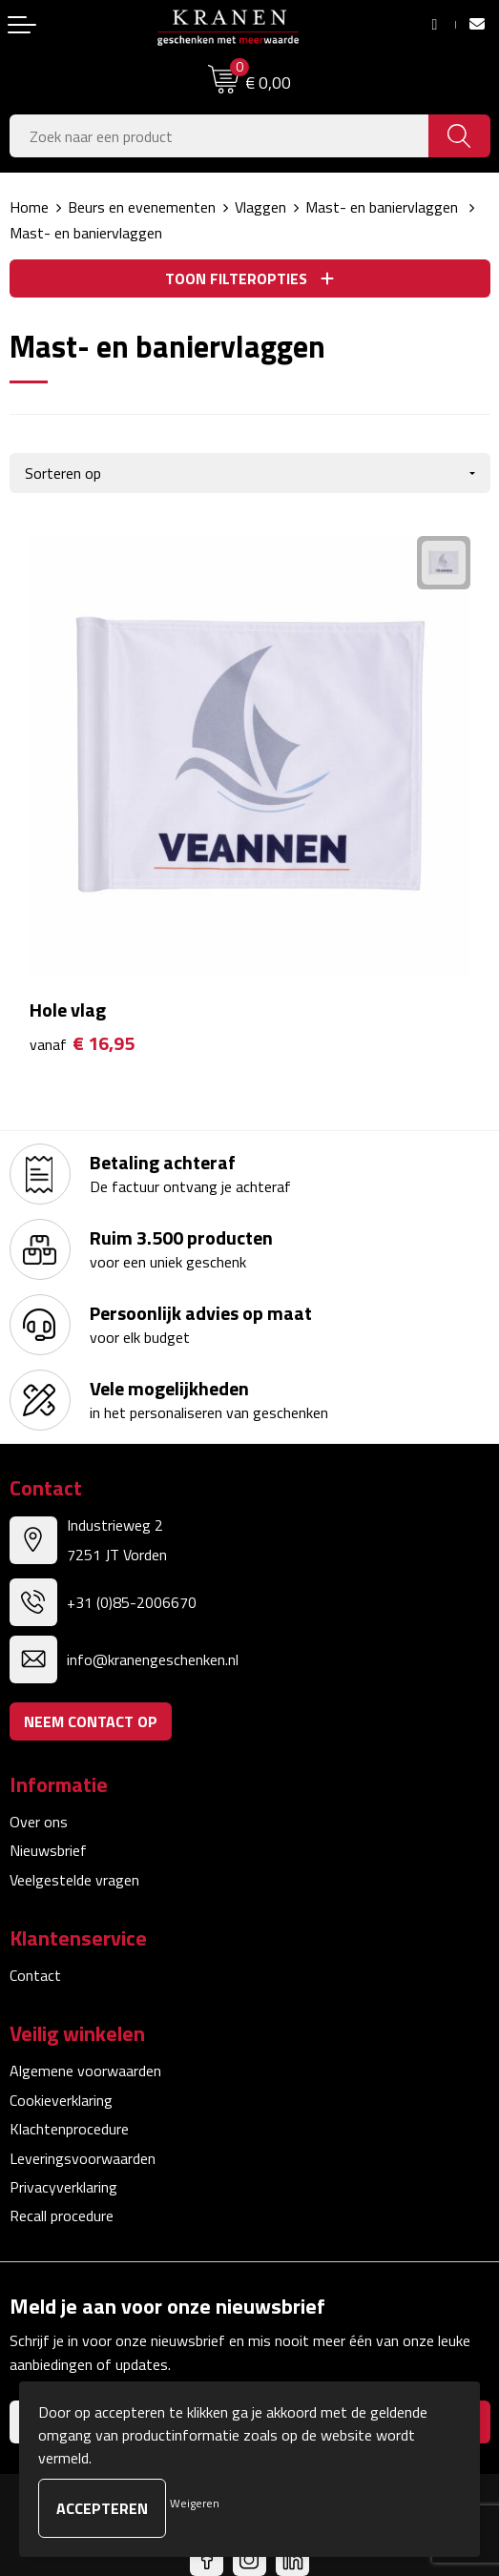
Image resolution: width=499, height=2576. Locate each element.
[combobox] (219, 135)
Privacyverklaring (63, 2186)
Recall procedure (62, 2215)
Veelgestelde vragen (74, 1879)
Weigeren (194, 2503)
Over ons (39, 1821)
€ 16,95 (82, 1044)
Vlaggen (260, 207)
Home (29, 207)
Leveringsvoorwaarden (83, 2158)
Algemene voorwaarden (85, 2070)
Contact (35, 1975)
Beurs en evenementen (142, 207)
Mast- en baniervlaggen (383, 207)
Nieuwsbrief (48, 1850)
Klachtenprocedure (69, 2128)
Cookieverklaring (61, 2100)
